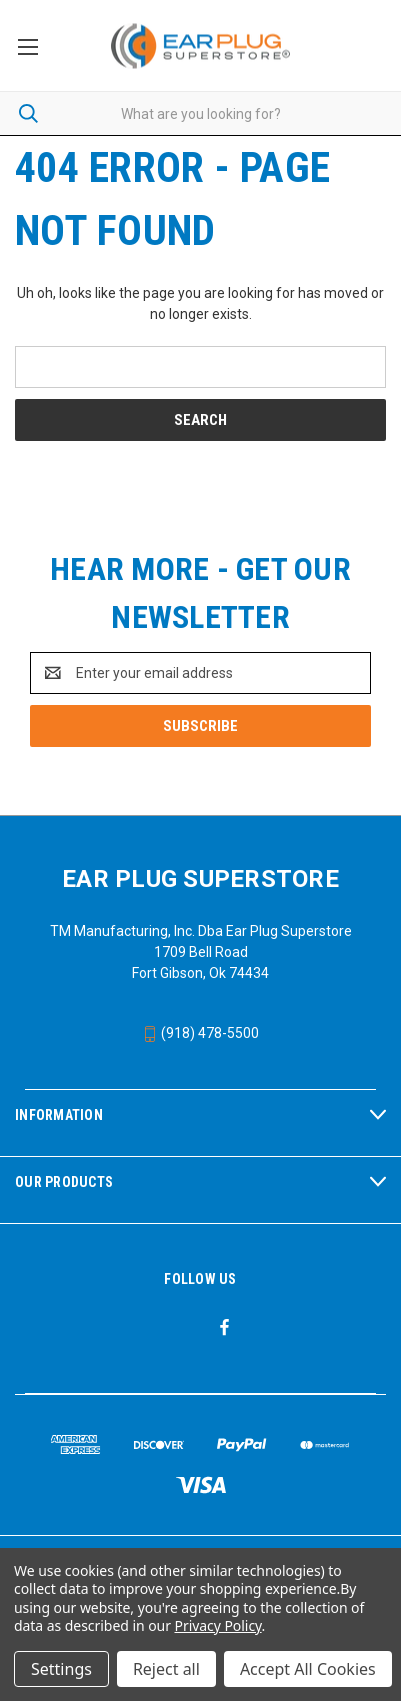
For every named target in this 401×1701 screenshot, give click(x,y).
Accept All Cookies (308, 1669)
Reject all (166, 1669)
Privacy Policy (218, 1625)
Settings (61, 1669)
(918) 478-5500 (200, 1033)
